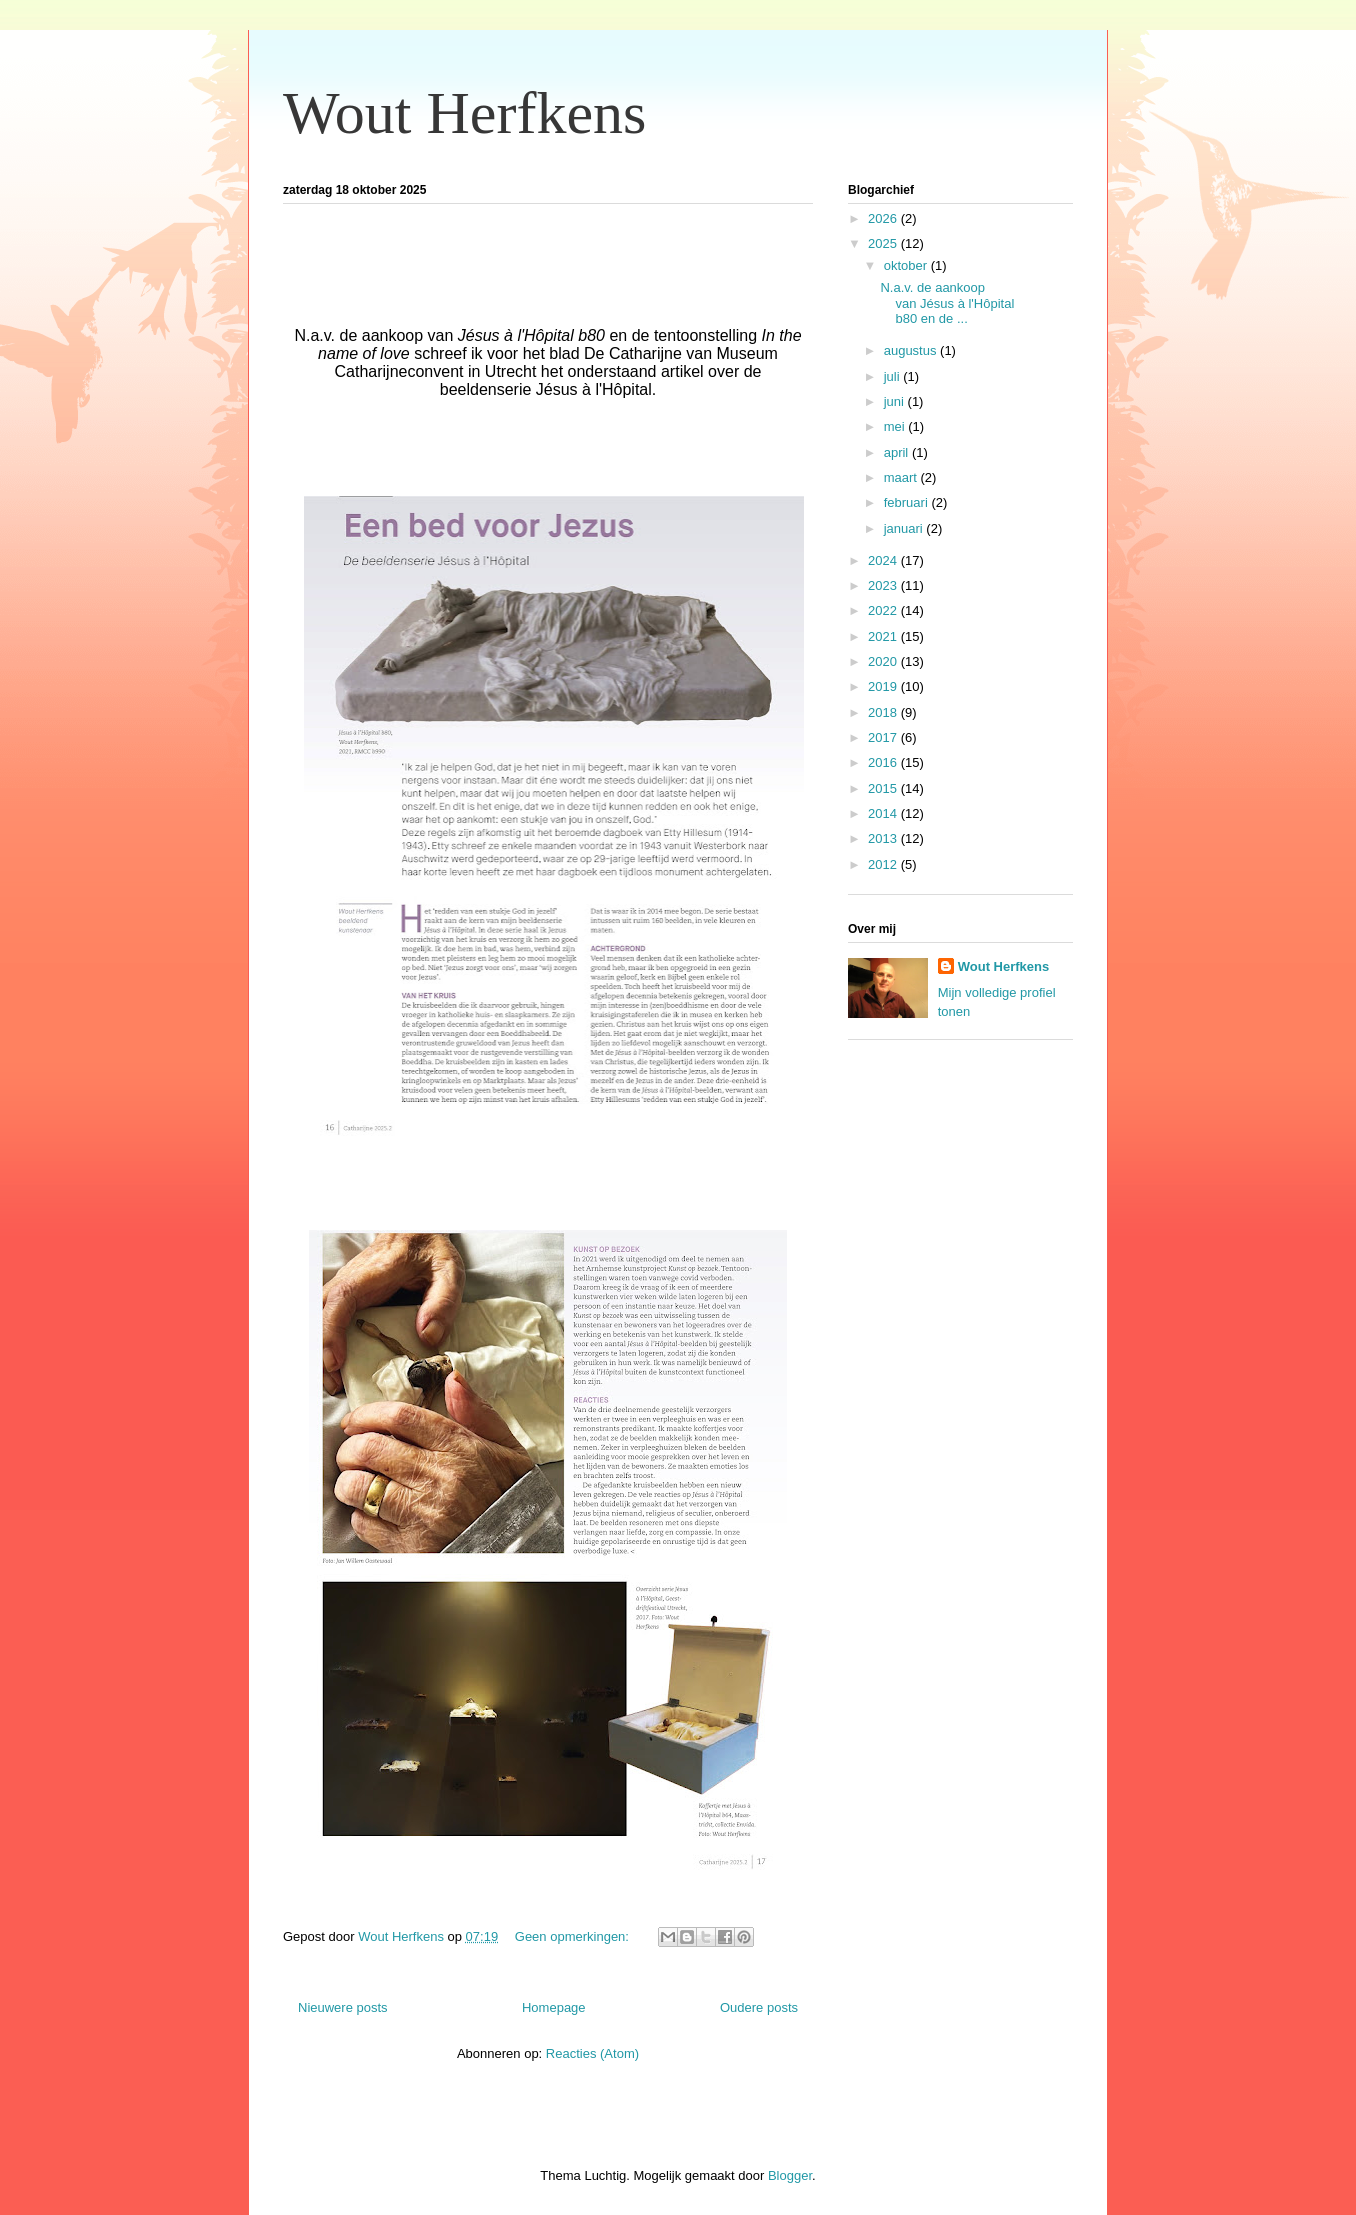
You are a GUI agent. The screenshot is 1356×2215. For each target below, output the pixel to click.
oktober (907, 265)
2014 (884, 813)
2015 (884, 788)
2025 (884, 243)
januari (905, 528)
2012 (884, 864)
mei (896, 426)
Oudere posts (759, 2007)
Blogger (790, 2175)
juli (894, 376)
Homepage (554, 2007)
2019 (884, 686)
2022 (884, 610)
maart (902, 477)
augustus (912, 350)
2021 (884, 636)
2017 (884, 737)
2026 (884, 218)
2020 (884, 661)
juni (896, 401)
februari (908, 502)
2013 (884, 838)
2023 (884, 585)
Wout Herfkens (464, 113)
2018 (884, 712)
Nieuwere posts (343, 2007)
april (898, 452)
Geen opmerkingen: (574, 1936)
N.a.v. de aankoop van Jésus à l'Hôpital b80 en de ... (947, 303)
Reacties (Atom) (592, 2053)
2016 (884, 762)
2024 (884, 560)
